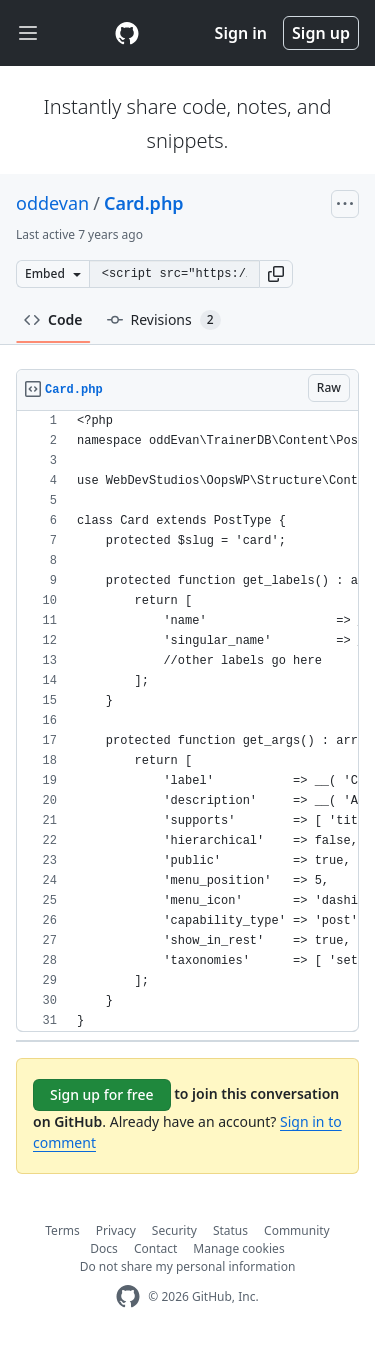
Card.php (144, 203)
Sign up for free (102, 1094)
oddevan (52, 203)
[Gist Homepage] (127, 33)
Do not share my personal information (188, 1266)
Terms (62, 1230)
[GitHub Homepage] (128, 1296)
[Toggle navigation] (28, 33)
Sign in (241, 33)
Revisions (164, 320)
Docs (104, 1248)
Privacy (116, 1230)
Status (230, 1230)
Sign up (321, 33)
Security (174, 1230)
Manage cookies (238, 1248)
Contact (155, 1248)
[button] (276, 274)
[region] (187, 721)
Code (53, 319)
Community (297, 1230)
